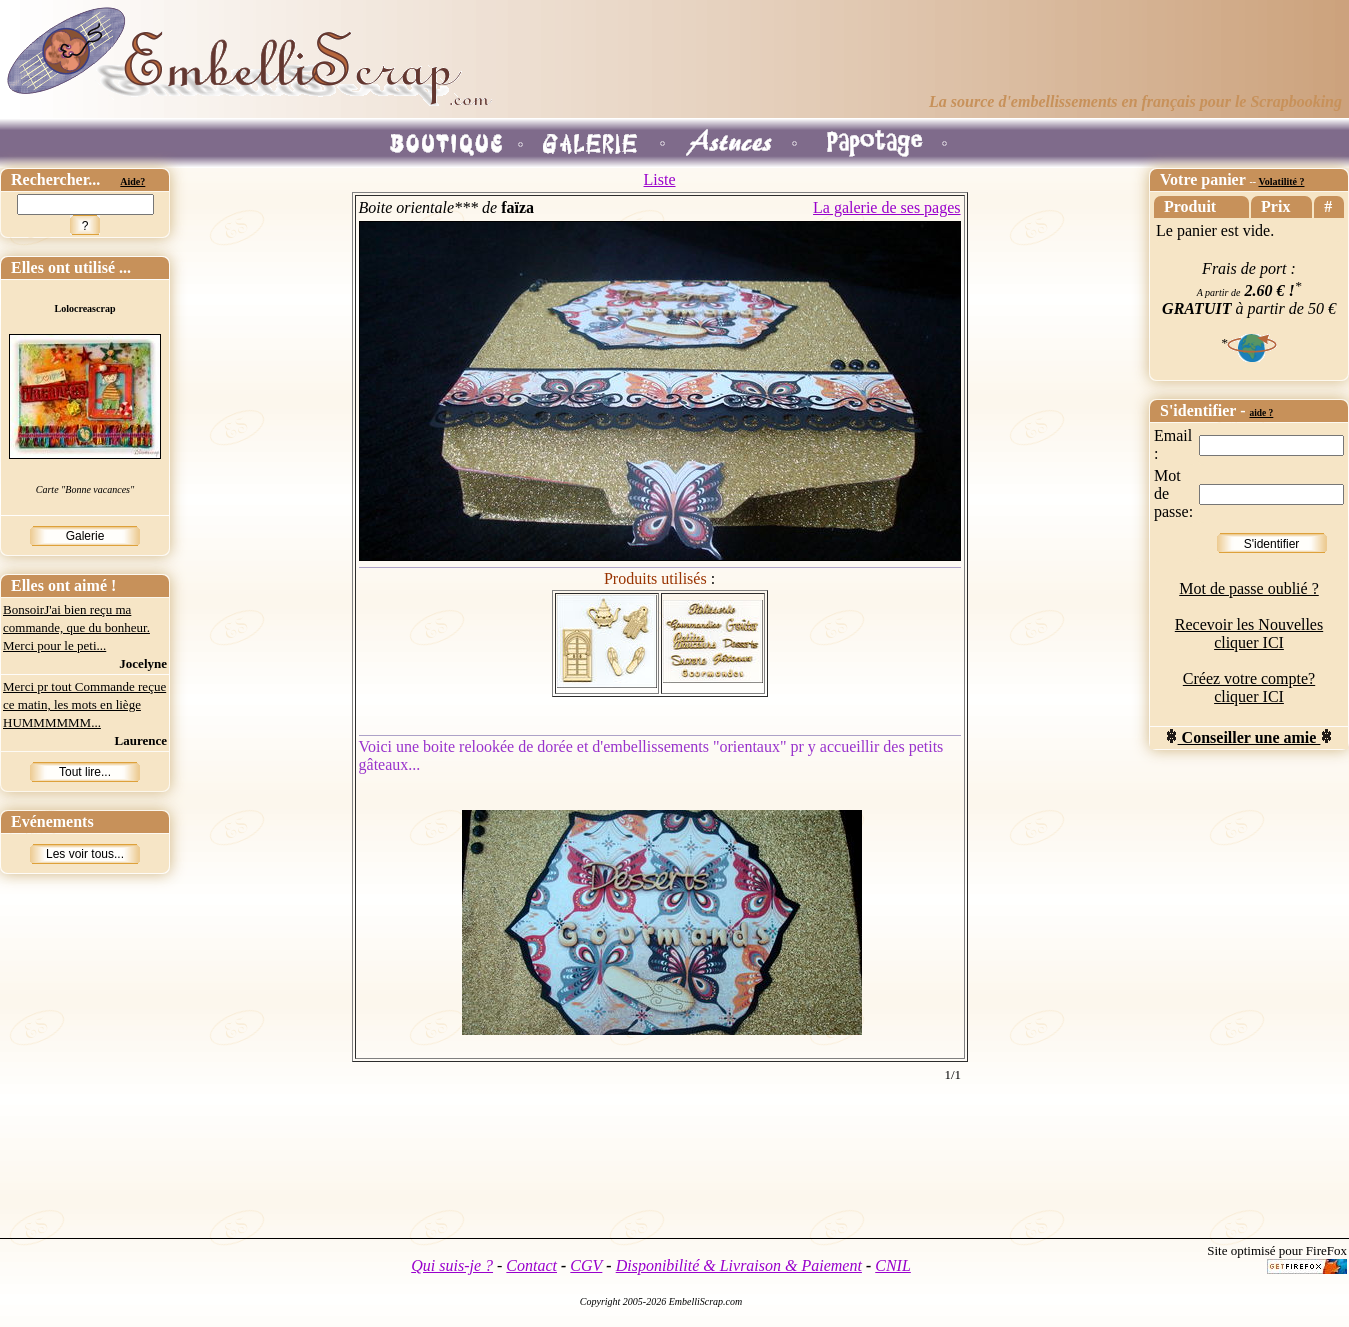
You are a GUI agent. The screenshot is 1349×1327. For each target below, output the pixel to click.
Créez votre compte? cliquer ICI (1249, 687)
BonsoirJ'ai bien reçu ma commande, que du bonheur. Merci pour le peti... (76, 627)
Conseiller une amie (1249, 737)
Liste (660, 179)
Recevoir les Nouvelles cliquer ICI (1249, 633)
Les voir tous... (85, 854)
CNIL (893, 1265)
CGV (586, 1265)
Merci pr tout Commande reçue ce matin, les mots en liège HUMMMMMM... (84, 704)
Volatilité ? (1281, 181)
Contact (531, 1265)
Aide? (132, 181)
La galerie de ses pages (886, 207)
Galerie (85, 536)
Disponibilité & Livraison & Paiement (739, 1265)
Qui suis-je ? (452, 1265)
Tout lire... (85, 772)
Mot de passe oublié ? (1249, 588)
